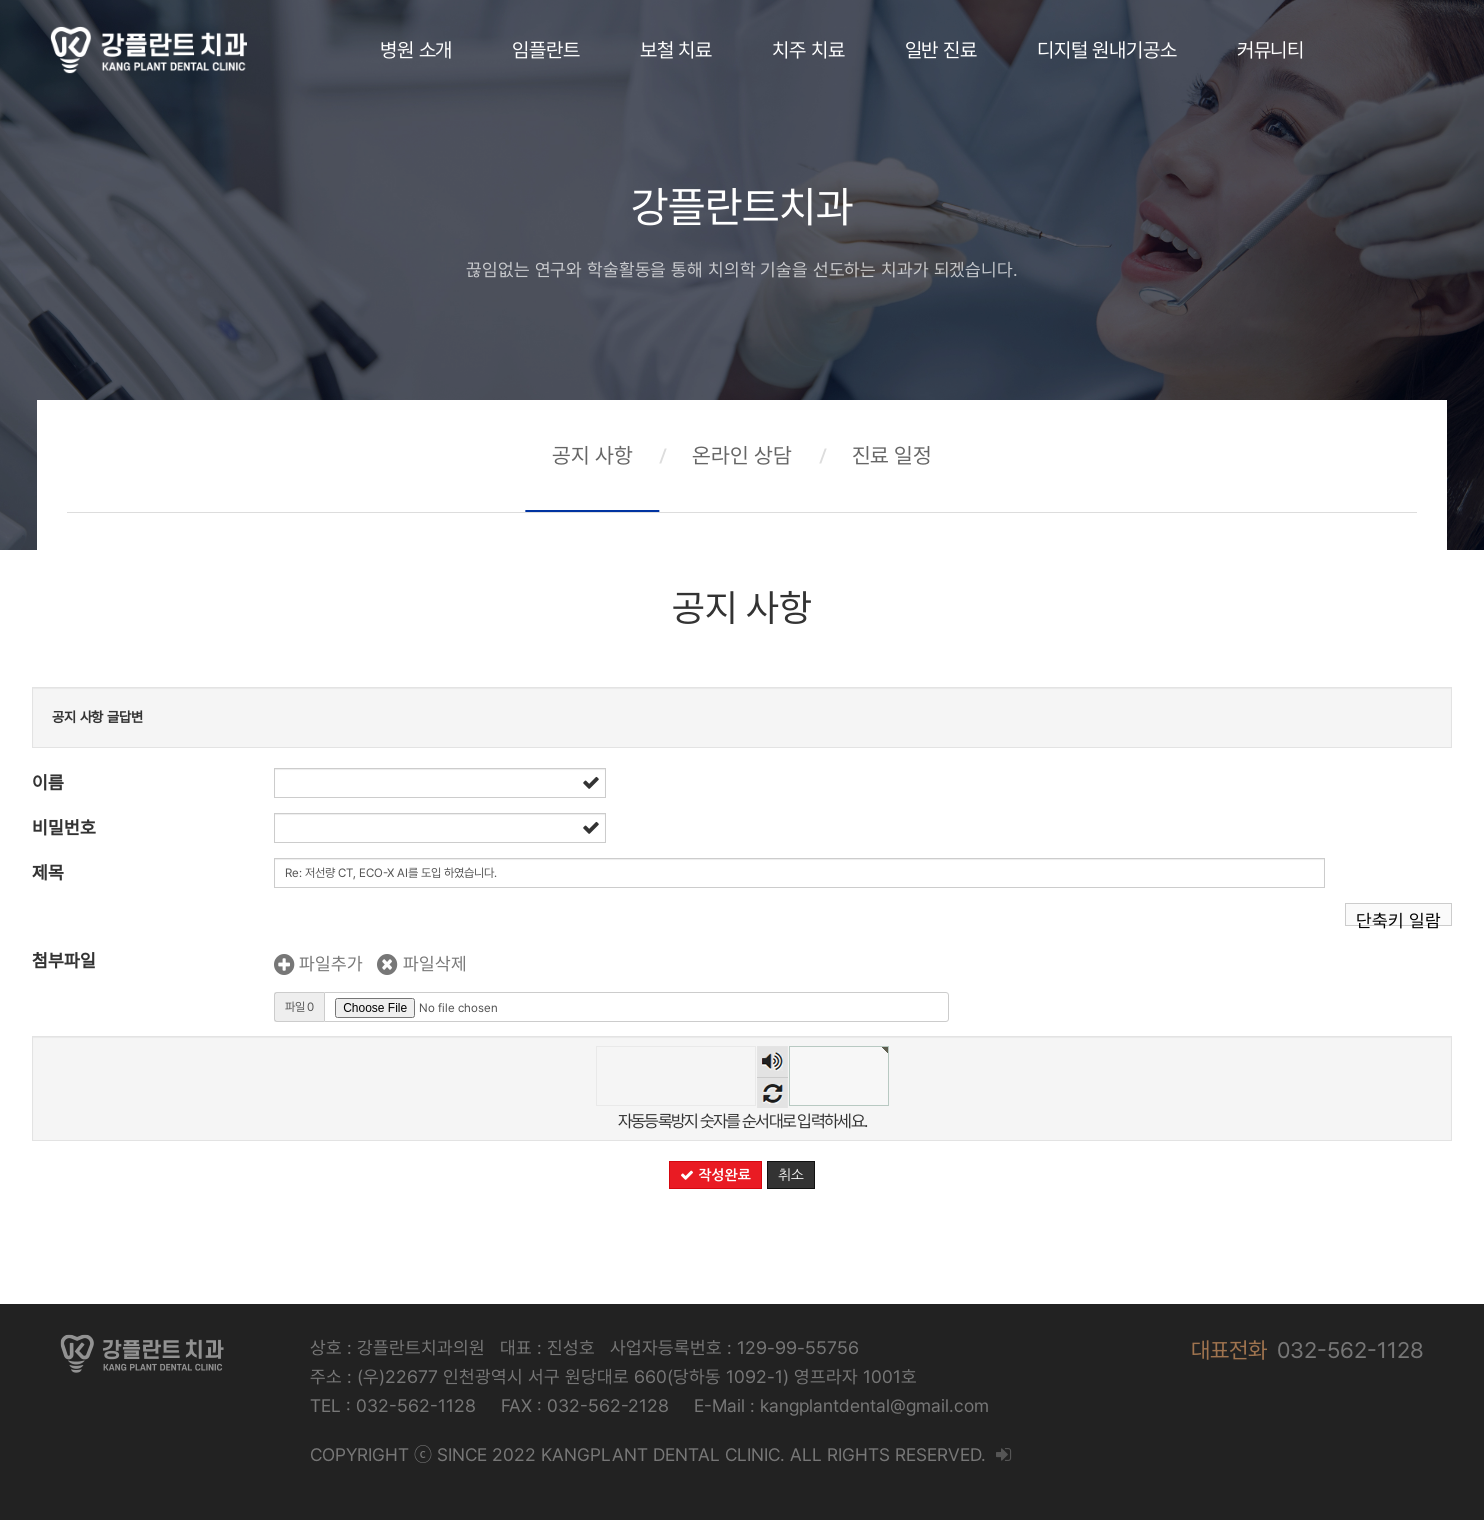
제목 (48, 872)
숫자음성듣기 (772, 1061)
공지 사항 (592, 455)
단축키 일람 (1398, 918)
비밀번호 (63, 827)
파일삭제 (421, 963)
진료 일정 (892, 455)
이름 (48, 782)
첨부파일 (63, 960)
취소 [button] (791, 1175)
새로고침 (772, 1092)
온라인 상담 (741, 455)
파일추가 (318, 963)
